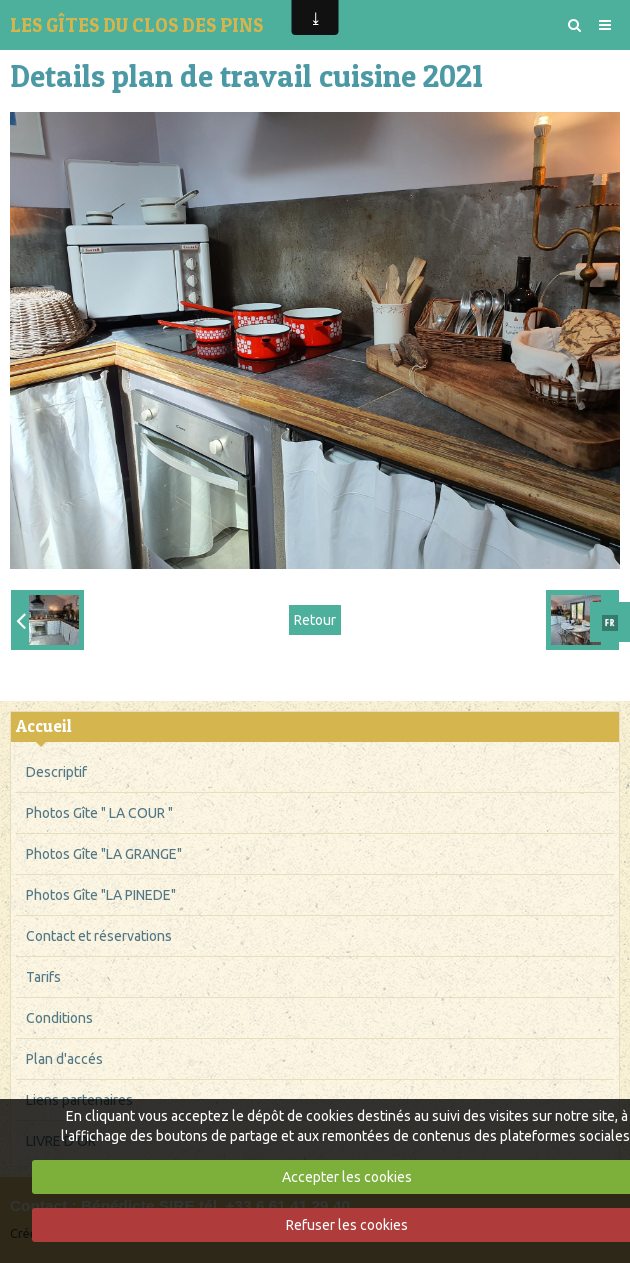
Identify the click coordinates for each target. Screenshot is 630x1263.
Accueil (44, 726)
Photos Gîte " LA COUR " (99, 813)
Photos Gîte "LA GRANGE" (104, 854)
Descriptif (56, 772)
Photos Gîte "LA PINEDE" (101, 895)
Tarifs (43, 977)
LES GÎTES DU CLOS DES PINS (136, 25)
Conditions (59, 1018)
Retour (315, 620)
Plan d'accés (64, 1059)
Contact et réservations (99, 936)
